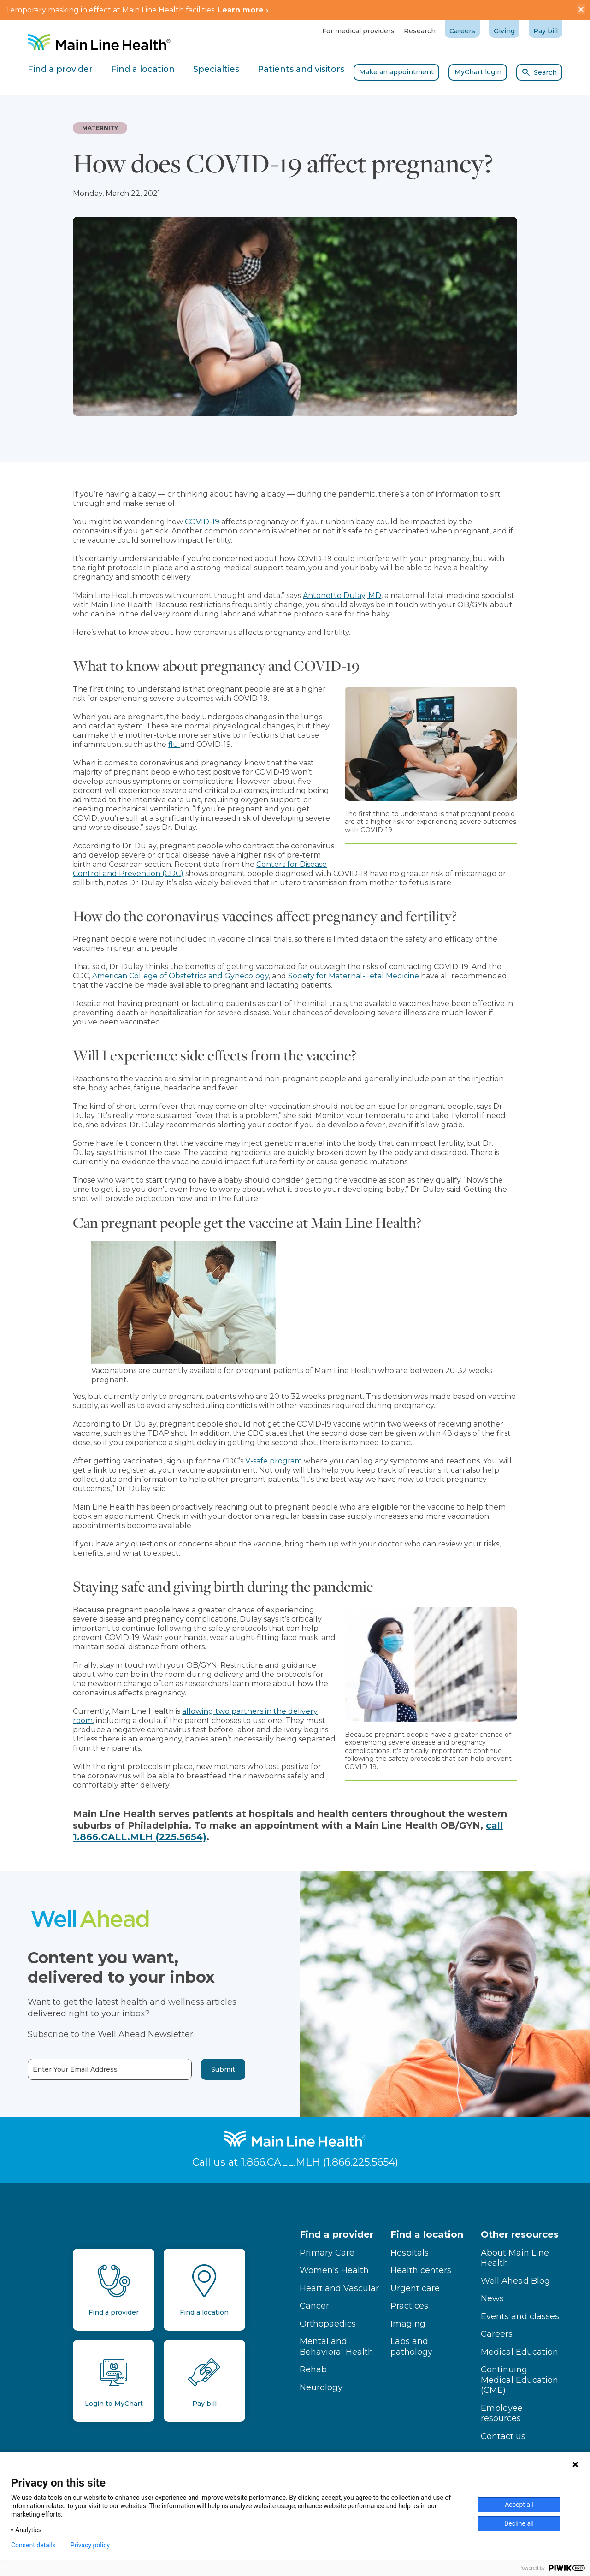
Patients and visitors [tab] (301, 69)
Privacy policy (90, 2545)
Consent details (33, 2545)
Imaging (407, 2324)
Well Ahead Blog (515, 2281)
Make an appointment (396, 72)
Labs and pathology (411, 2346)
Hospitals (409, 2253)
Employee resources (502, 2413)
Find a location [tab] (143, 69)
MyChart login (478, 72)
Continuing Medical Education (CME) (519, 2379)
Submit (203, 2069)
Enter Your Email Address (54, 2069)
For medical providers (358, 31)
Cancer (314, 2306)
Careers (462, 31)
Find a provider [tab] (60, 69)
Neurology (321, 2387)
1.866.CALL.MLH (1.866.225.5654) (319, 2162)
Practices (409, 2306)
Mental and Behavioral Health (336, 2346)
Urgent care (415, 2288)
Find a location (426, 2234)
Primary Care (327, 2253)
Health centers (420, 2270)
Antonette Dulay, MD (342, 595)
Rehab (313, 2369)
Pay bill (545, 31)
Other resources (520, 2234)
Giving (504, 31)
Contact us (503, 2436)
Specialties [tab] (216, 69)
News (492, 2298)
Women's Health (334, 2270)
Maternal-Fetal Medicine (374, 975)
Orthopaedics (328, 2324)
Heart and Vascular (339, 2288)
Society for (308, 975)
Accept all (519, 2504)
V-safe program (273, 1461)
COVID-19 (202, 521)
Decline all (519, 2523)
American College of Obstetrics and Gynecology (180, 975)
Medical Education (519, 2352)
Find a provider (336, 2234)
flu (174, 744)
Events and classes (520, 2316)
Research (420, 31)
